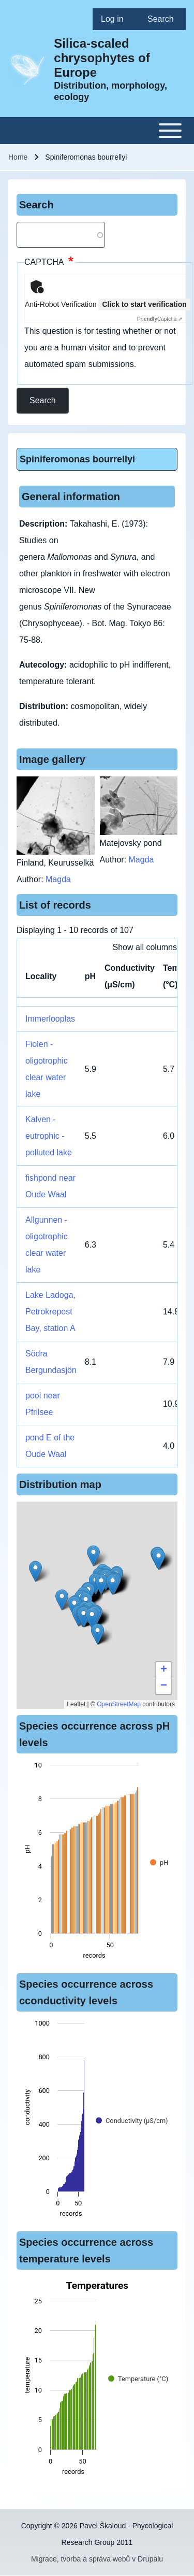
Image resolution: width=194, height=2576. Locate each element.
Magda (58, 879)
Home (17, 157)
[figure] (97, 1863)
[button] (83, 1616)
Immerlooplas (50, 1018)
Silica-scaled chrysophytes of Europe (102, 57)
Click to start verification (144, 304)
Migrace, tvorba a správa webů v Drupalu (97, 2559)
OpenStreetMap (119, 1704)
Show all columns (145, 947)
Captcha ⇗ (159, 319)
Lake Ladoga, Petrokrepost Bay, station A (50, 1312)
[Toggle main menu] (97, 130)
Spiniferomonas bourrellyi (77, 459)
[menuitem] (116, 19)
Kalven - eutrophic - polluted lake (48, 1136)
